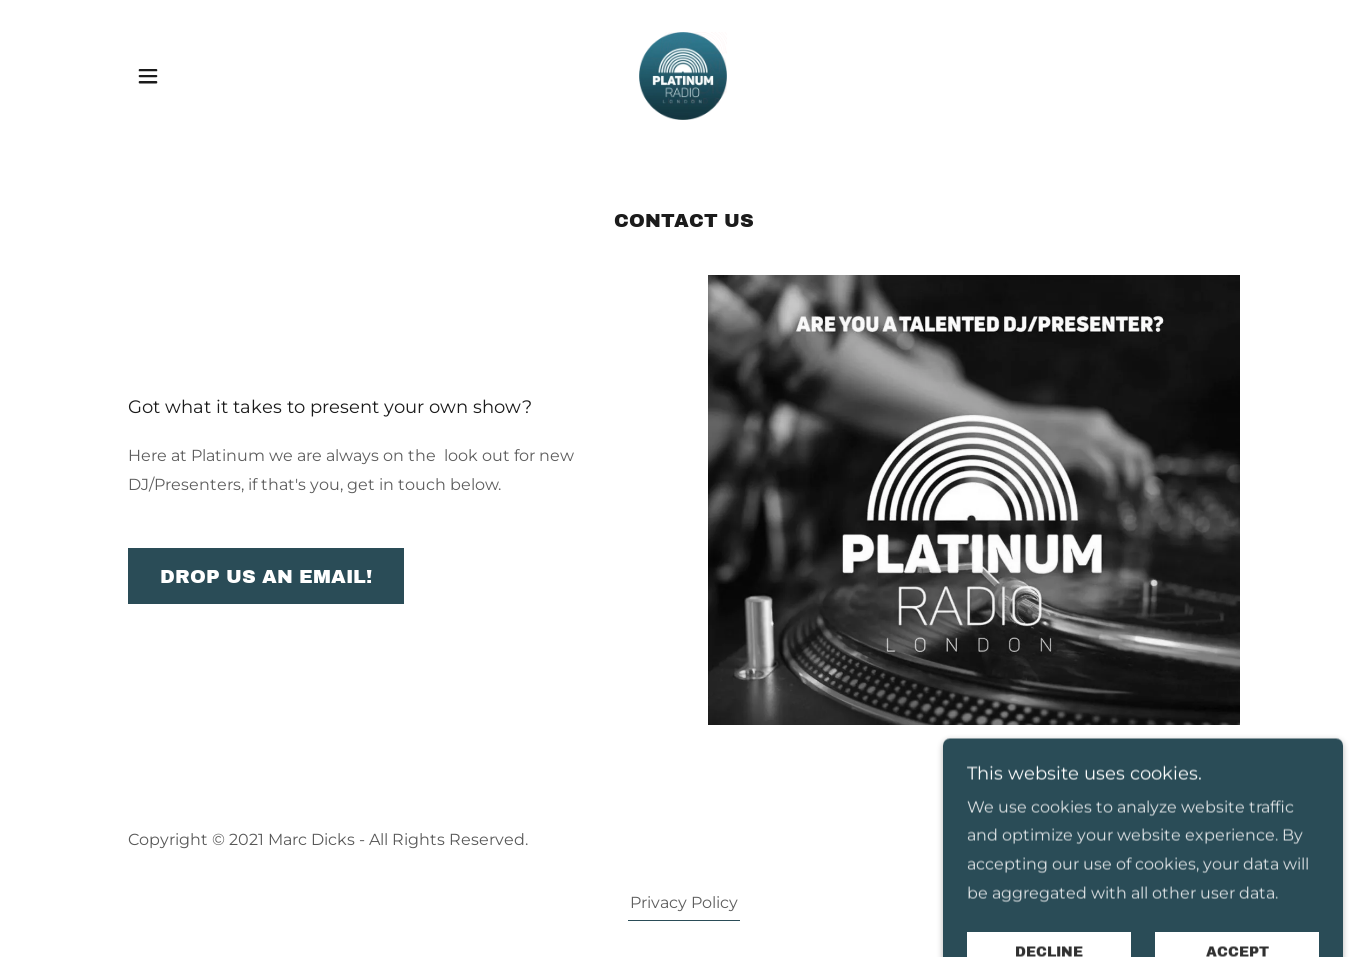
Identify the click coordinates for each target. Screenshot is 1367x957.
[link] (683, 74)
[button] (148, 76)
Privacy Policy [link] (684, 902)
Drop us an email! (266, 576)
